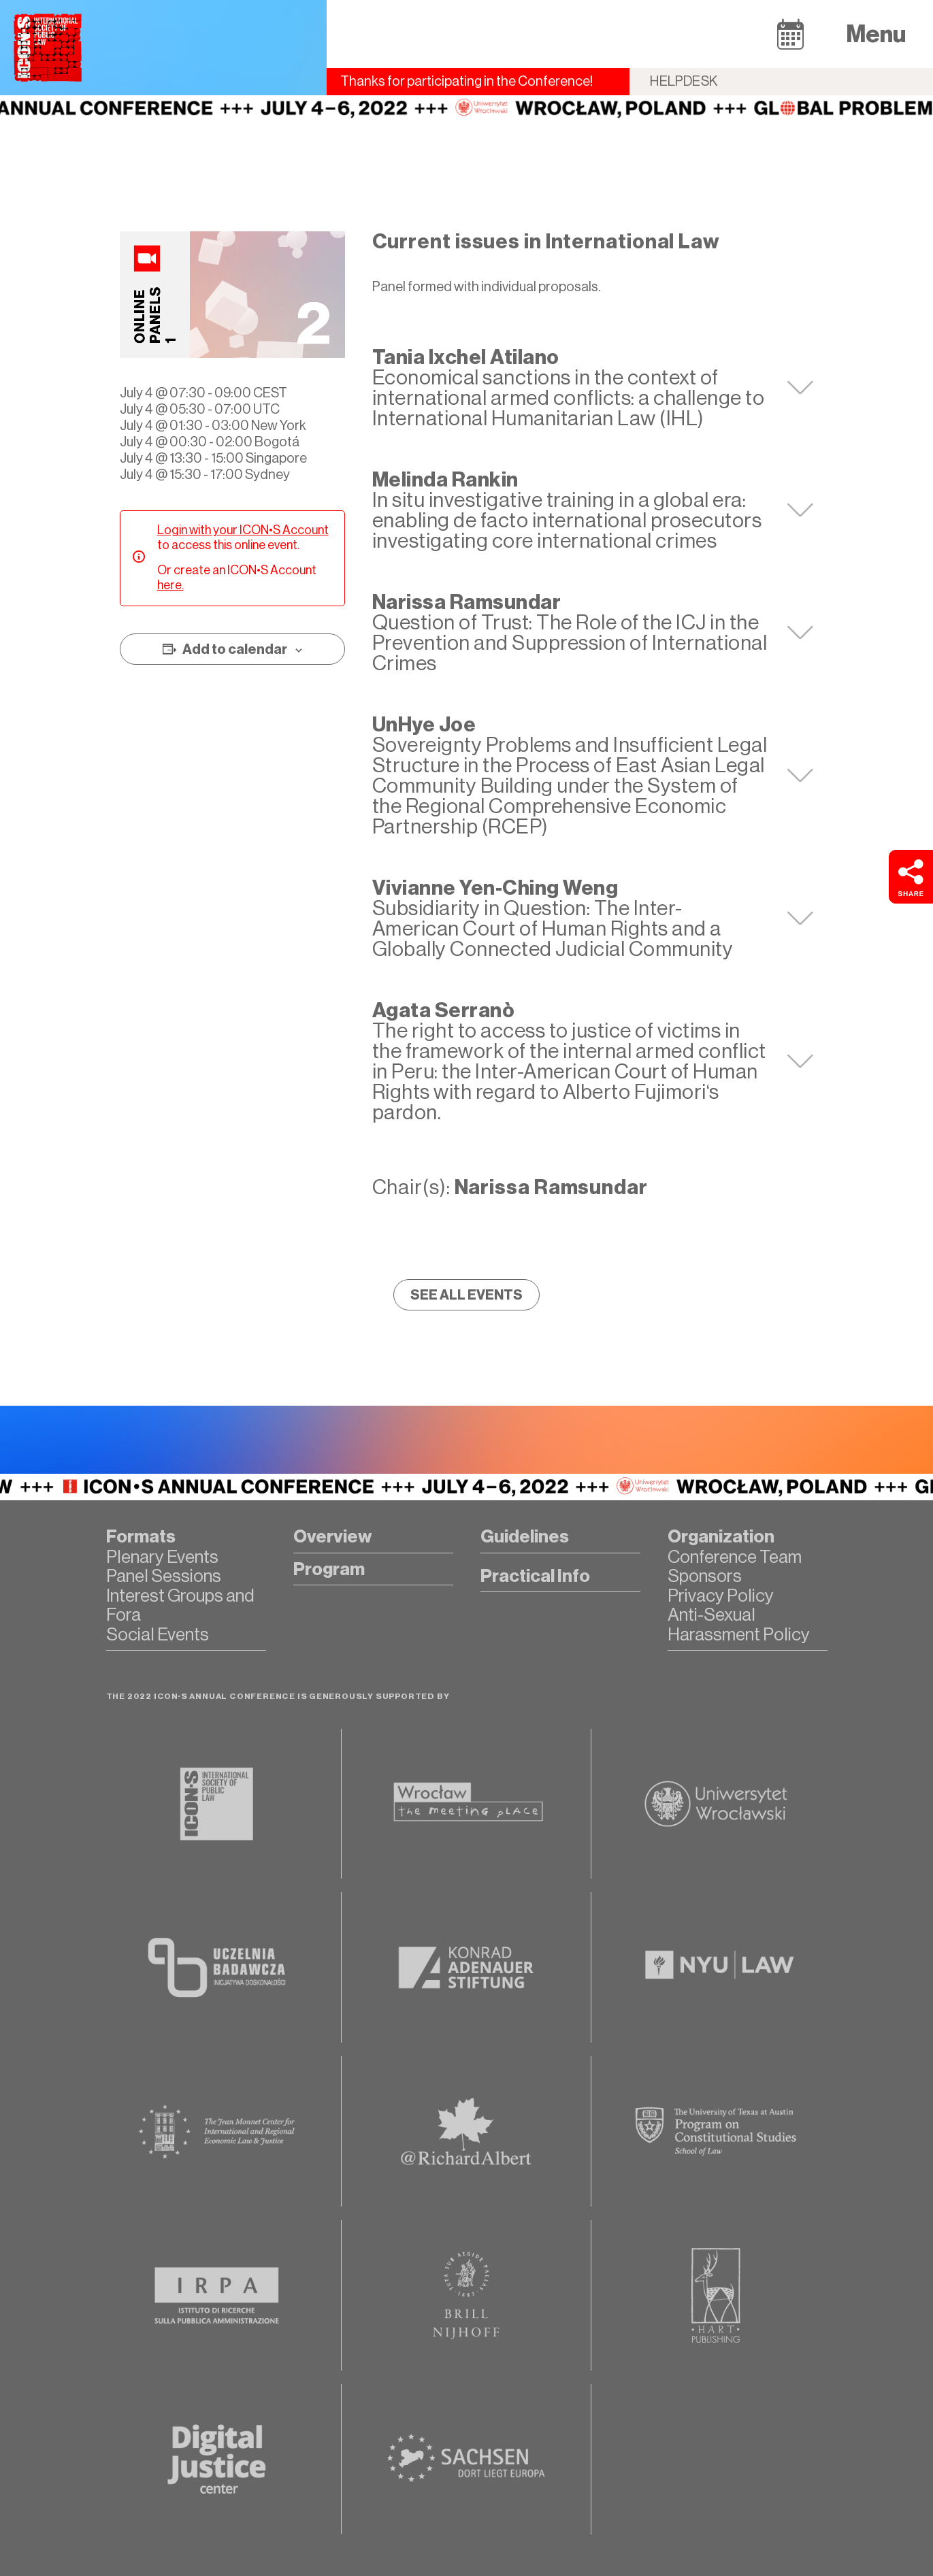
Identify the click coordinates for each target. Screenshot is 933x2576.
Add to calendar (234, 649)
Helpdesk (683, 81)
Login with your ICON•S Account (243, 530)
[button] (790, 34)
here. (170, 585)
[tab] (593, 387)
